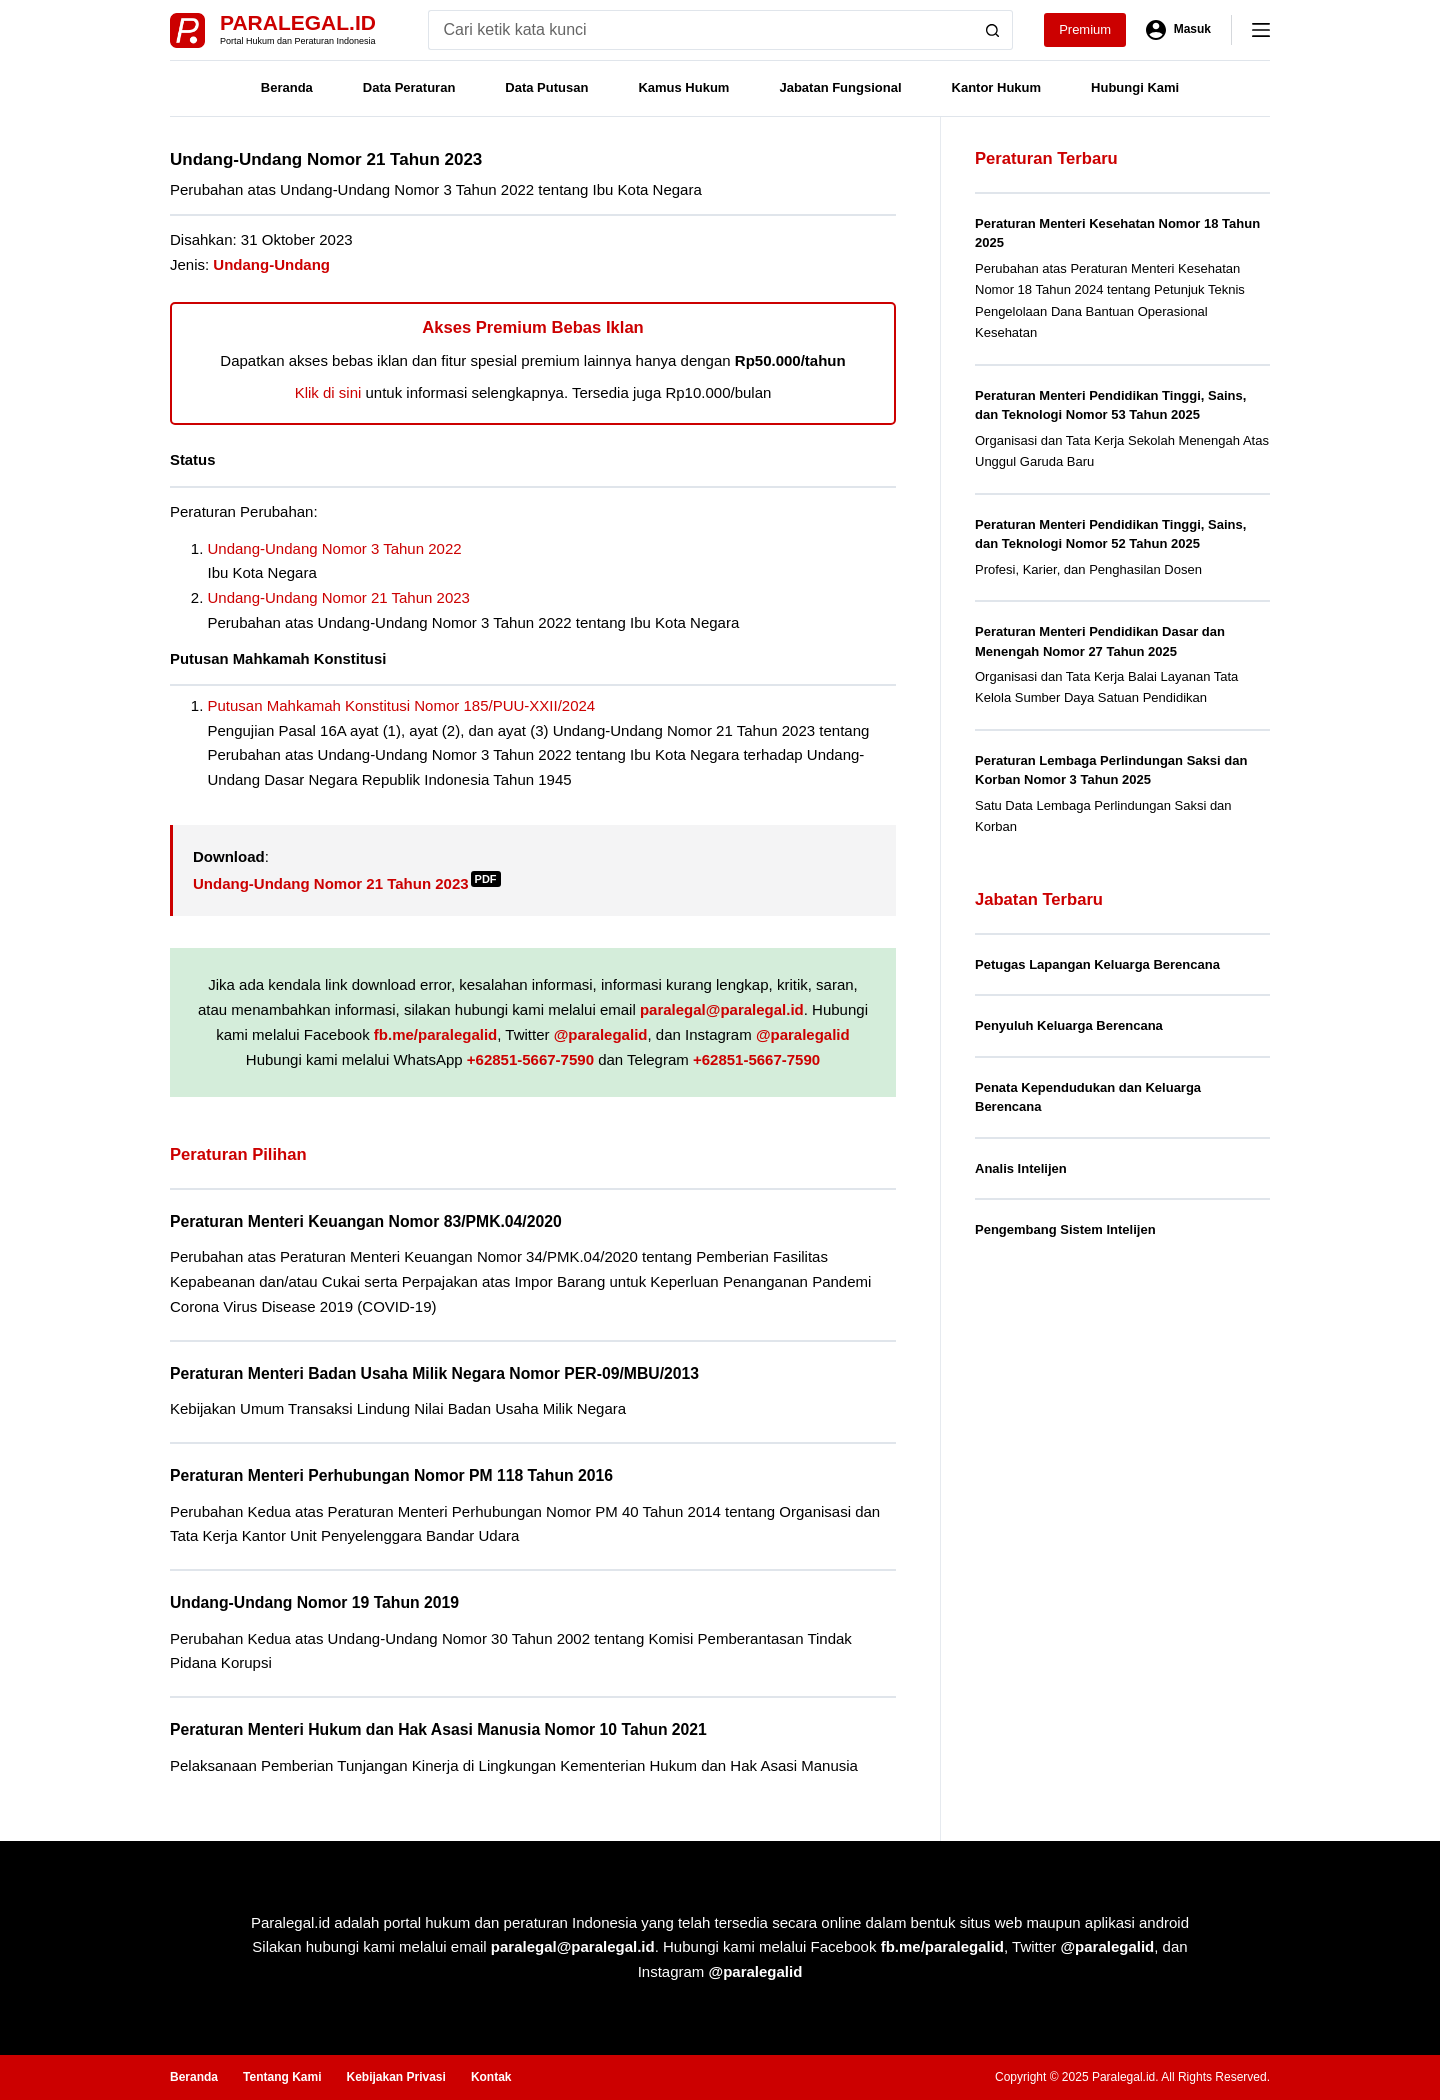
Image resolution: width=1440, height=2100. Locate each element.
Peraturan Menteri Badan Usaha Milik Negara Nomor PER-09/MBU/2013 (434, 1373)
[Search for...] (700, 30)
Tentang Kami (282, 2077)
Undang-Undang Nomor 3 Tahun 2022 (335, 548)
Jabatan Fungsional (840, 87)
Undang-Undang (271, 264)
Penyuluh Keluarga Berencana (1069, 1025)
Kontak (491, 2077)
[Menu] (1261, 30)
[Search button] (993, 30)
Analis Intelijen (1021, 1168)
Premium (1085, 29)
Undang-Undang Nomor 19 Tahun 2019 (314, 1602)
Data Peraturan (409, 87)
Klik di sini (328, 392)
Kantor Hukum (997, 87)
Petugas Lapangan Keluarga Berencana (1097, 964)
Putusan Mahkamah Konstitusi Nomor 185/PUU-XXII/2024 (402, 705)
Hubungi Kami (1135, 87)
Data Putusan (546, 87)
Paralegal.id (298, 22)
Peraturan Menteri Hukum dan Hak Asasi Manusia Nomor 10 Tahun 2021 (438, 1729)
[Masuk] (1178, 30)
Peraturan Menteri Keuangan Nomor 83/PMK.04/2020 (366, 1221)
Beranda (287, 87)
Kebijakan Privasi (395, 2077)
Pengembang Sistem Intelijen (1065, 1229)
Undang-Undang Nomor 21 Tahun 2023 (339, 597)
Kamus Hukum (683, 87)
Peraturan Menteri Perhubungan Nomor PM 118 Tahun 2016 (391, 1475)
